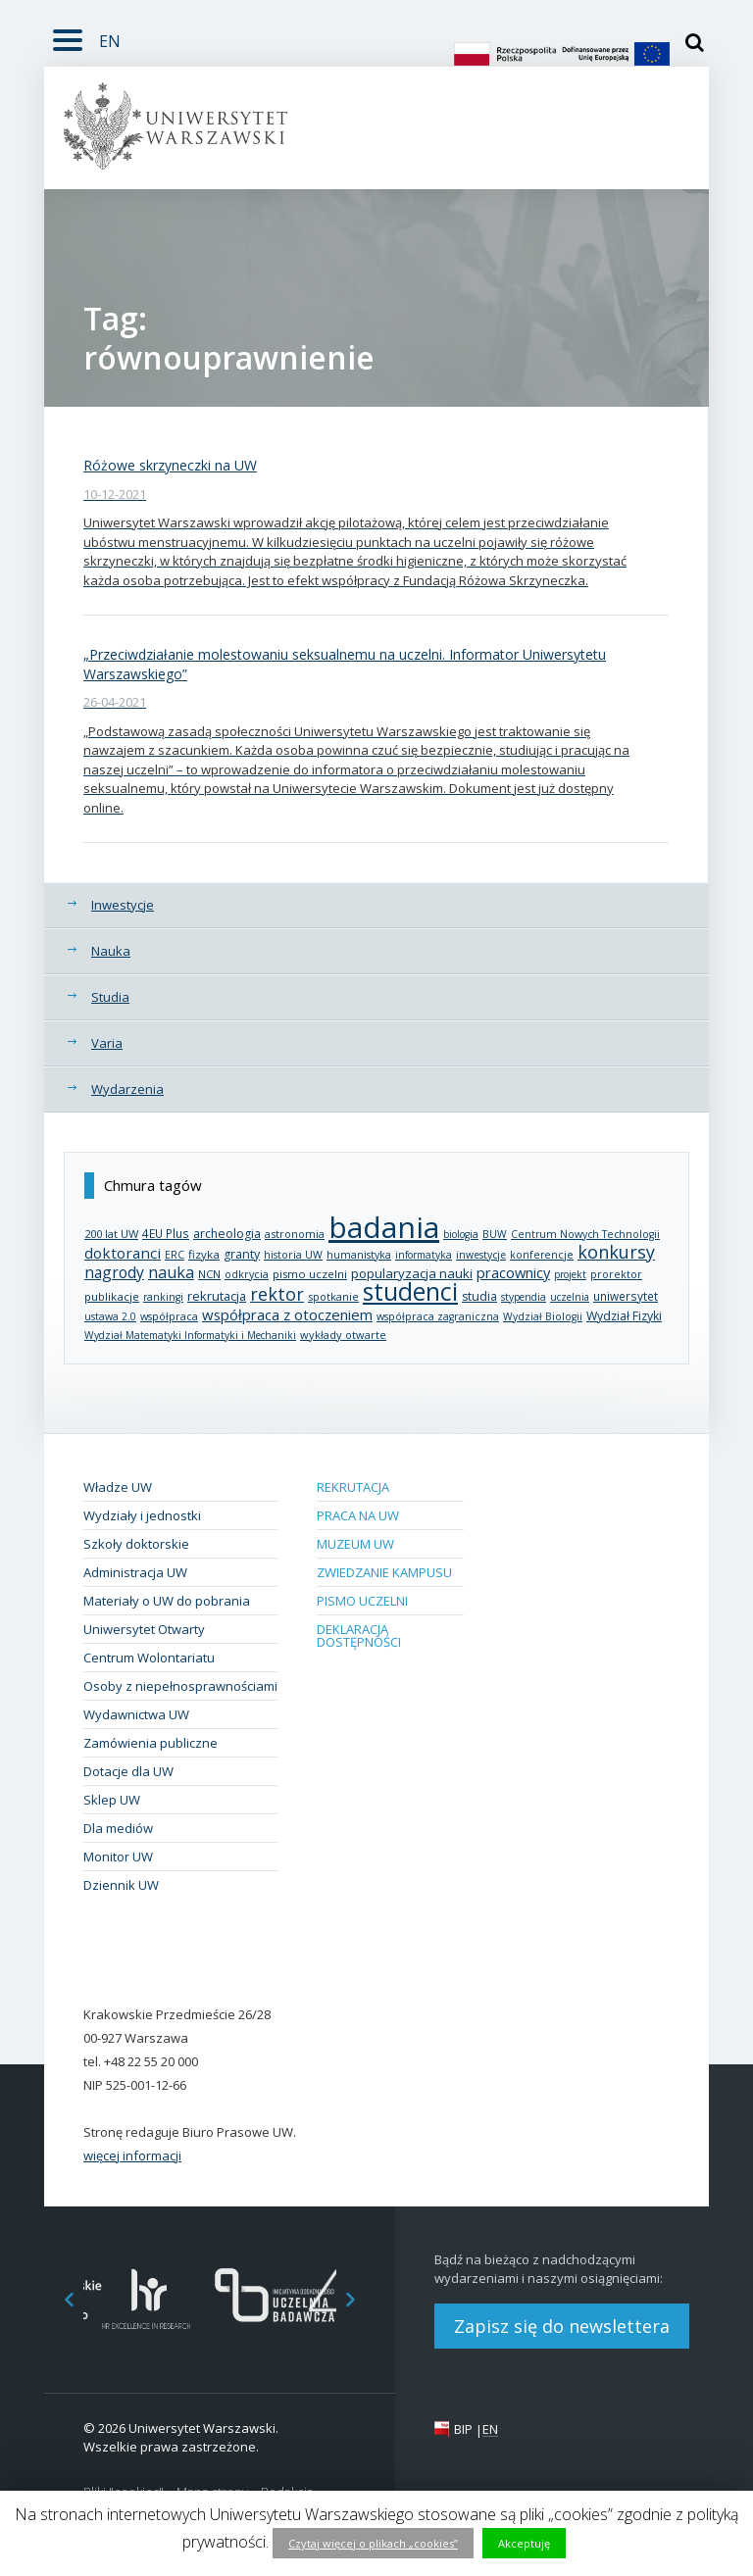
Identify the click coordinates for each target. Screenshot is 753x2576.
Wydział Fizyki (624, 1316)
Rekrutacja (353, 1487)
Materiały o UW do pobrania (166, 1601)
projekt (570, 1274)
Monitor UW (118, 1856)
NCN (209, 1273)
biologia (460, 1234)
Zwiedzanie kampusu (384, 1572)
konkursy (616, 1251)
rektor (277, 1294)
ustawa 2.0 (110, 1316)
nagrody (114, 1272)
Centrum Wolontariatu (149, 1657)
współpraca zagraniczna (437, 1316)
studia (479, 1296)
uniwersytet (625, 1296)
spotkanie (333, 1296)
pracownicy (513, 1272)
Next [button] (361, 2299)
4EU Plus (165, 1233)
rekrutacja (216, 1296)
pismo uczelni (310, 1273)
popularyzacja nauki (412, 1273)
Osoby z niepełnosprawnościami (180, 1686)
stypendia (523, 1297)
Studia (110, 997)
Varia (107, 1043)
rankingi (163, 1297)
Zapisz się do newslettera (562, 2326)
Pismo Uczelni (362, 1601)
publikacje (111, 1296)
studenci (410, 1291)
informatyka (423, 1255)
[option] (146, 2299)
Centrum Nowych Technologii (585, 1234)
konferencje (542, 1255)
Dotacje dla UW (128, 1771)
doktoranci (122, 1253)
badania (383, 1227)
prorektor (616, 1274)
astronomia (295, 1233)
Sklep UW (111, 1799)
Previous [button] (59, 2299)
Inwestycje (122, 905)
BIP (463, 2429)
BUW (494, 1234)
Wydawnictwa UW (136, 1714)
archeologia (227, 1233)
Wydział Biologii (542, 1316)
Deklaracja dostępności (359, 1635)
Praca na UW (358, 1515)
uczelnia (569, 1297)
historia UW (293, 1255)
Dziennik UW (121, 1885)
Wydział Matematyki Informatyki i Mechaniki (190, 1335)
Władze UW (117, 1487)
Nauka (110, 951)
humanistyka (358, 1255)
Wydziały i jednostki (142, 1515)
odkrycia (247, 1274)
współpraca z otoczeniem (287, 1314)
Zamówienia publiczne (150, 1743)
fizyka (204, 1254)
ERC (174, 1255)
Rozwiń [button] (63, 28)
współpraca (169, 1316)
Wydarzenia (127, 1089)
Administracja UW (135, 1572)
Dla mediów (118, 1828)
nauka (171, 1272)
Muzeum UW (355, 1544)
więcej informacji (132, 2155)
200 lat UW (111, 1233)
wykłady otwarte (343, 1334)
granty (242, 1254)
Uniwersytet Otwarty (144, 1629)
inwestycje (481, 1255)
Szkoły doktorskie (136, 1544)
